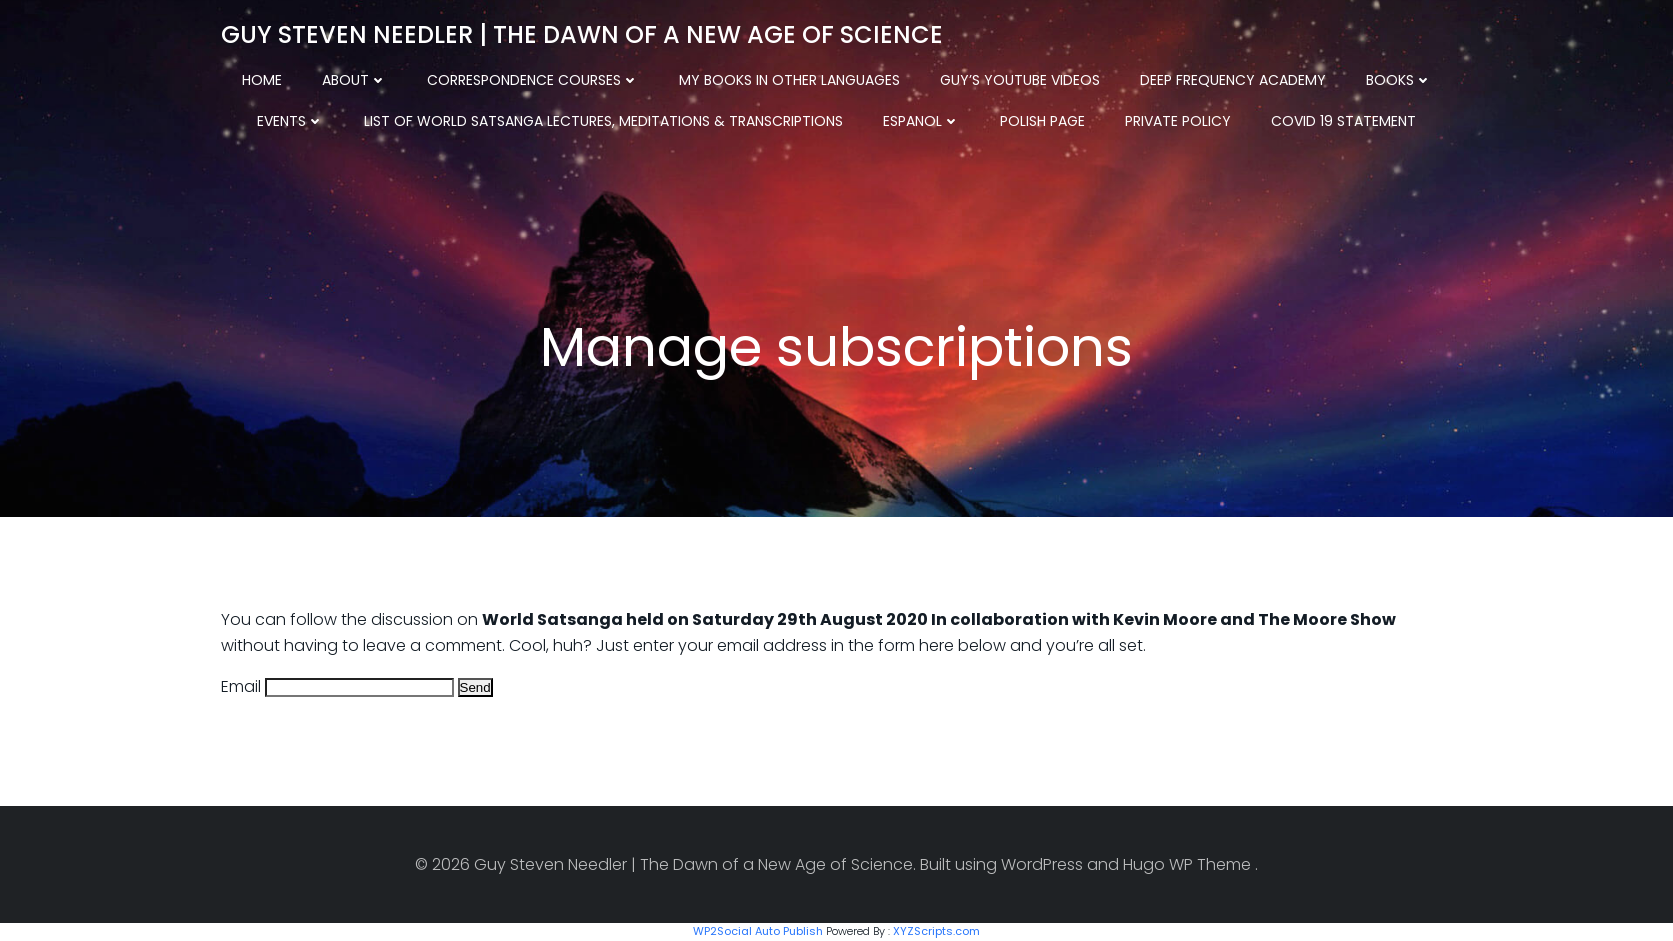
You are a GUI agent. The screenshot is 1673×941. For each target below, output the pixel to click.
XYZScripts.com (936, 931)
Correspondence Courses (533, 80)
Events (290, 121)
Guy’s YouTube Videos (1020, 80)
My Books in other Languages (789, 80)
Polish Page (1042, 121)
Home (262, 80)
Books (1399, 80)
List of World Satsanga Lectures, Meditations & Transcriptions (603, 121)
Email (241, 686)
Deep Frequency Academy (1233, 80)
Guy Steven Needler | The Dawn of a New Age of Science (582, 34)
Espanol (921, 121)
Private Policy (1178, 121)
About (354, 80)
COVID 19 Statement (1343, 121)
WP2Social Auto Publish (758, 931)
